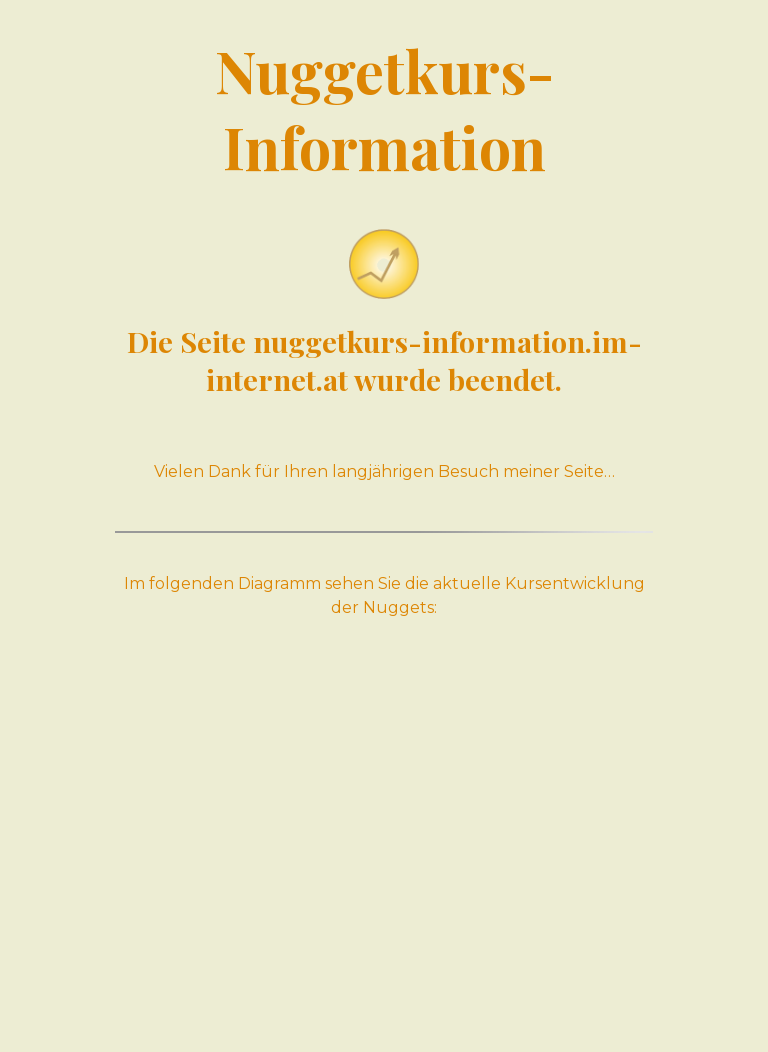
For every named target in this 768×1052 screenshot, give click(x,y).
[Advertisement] (384, 840)
